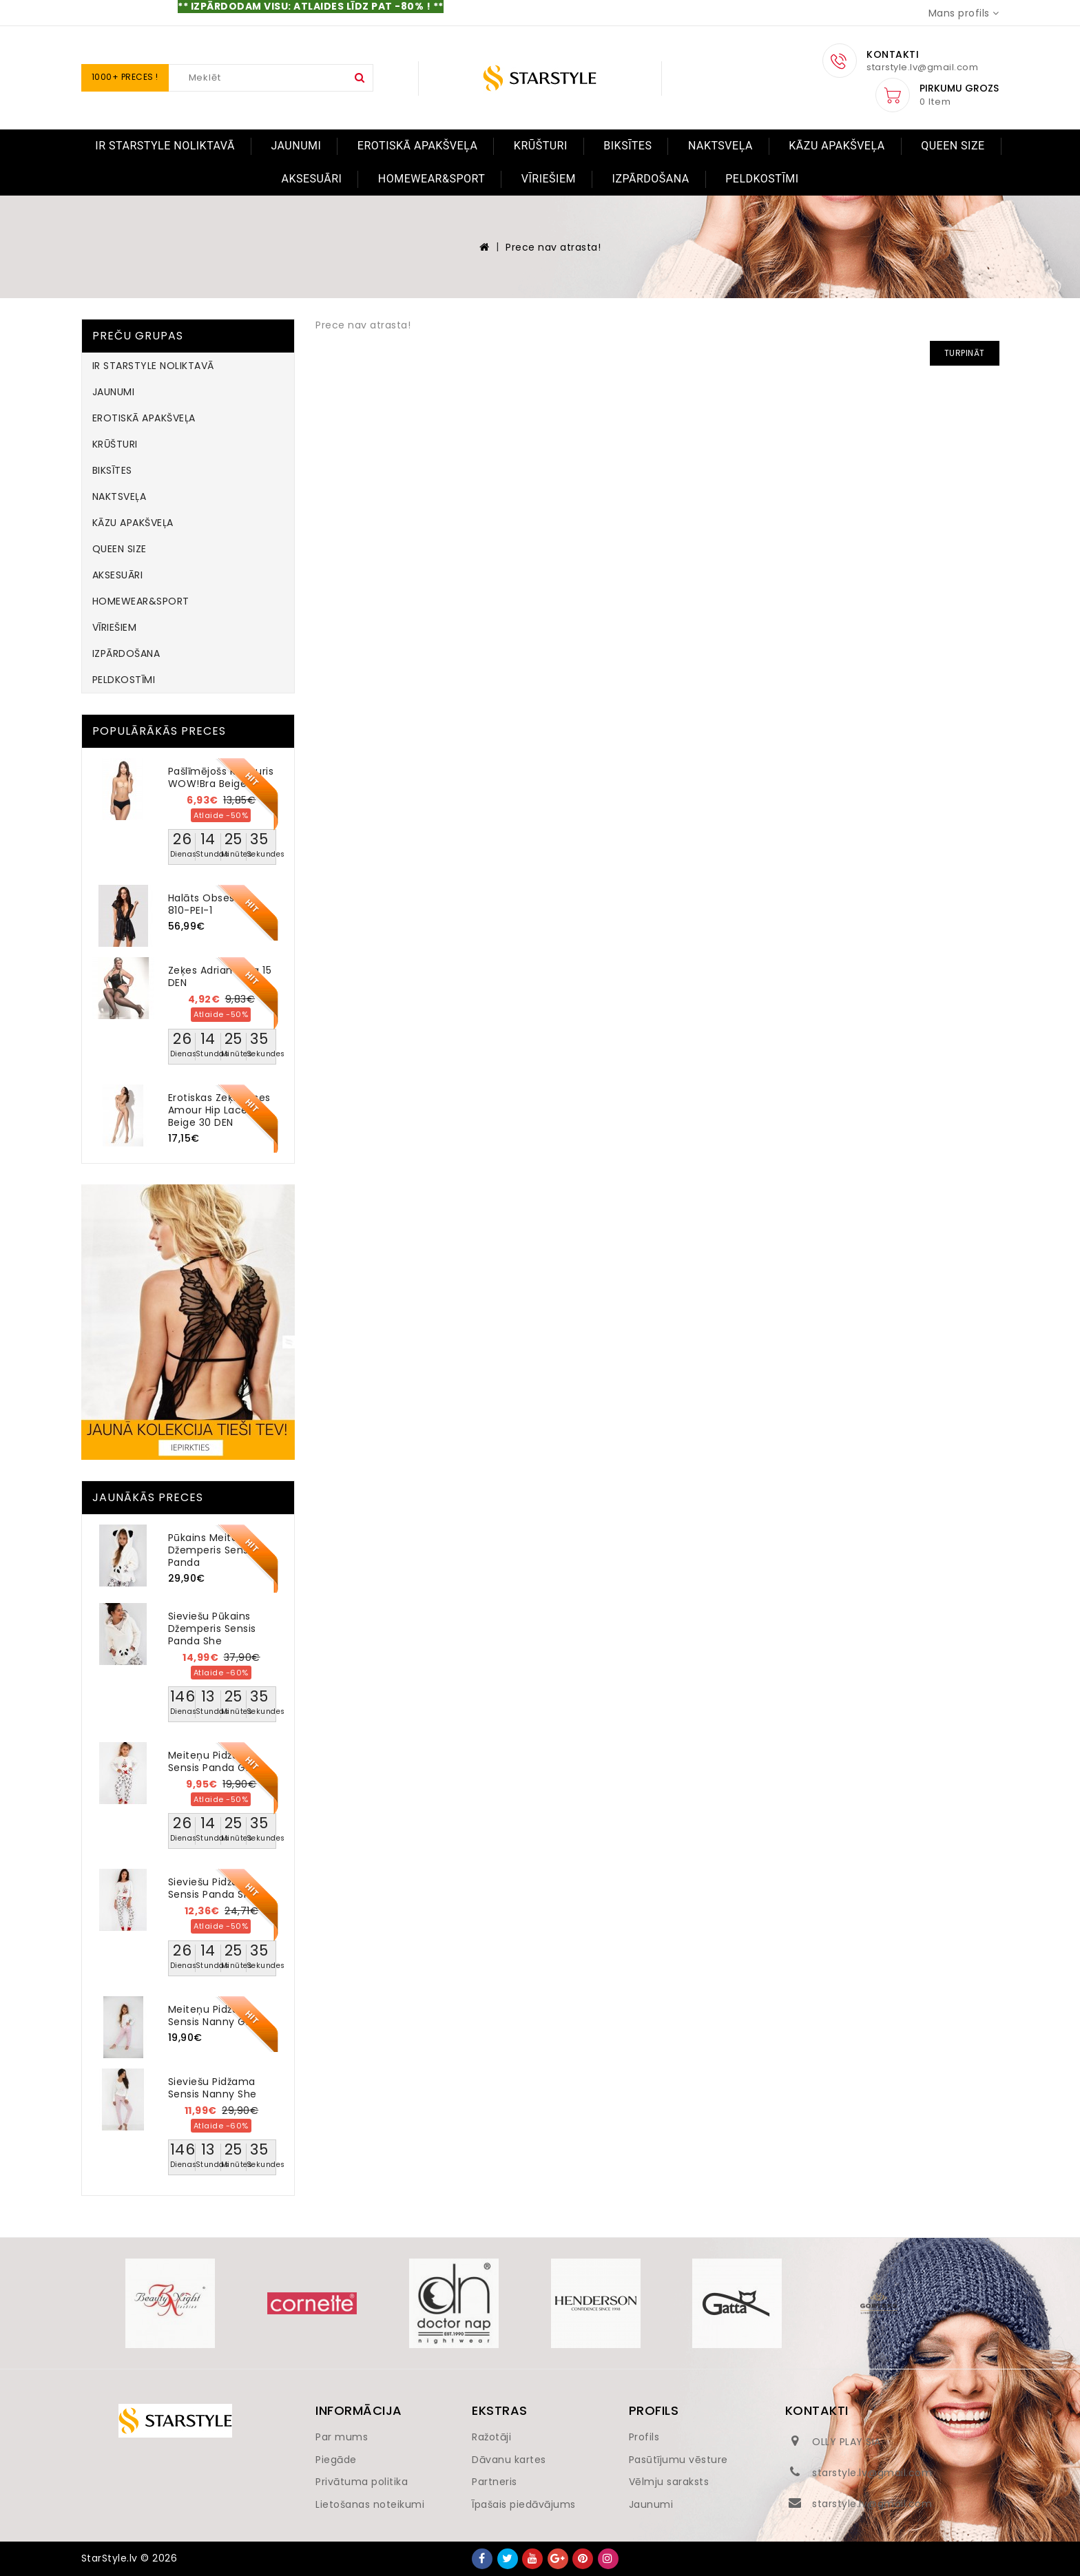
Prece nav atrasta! (553, 247)
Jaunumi (651, 2504)
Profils (644, 2437)
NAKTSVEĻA (720, 145)
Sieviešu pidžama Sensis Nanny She (212, 2088)
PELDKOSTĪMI (761, 178)
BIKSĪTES (627, 145)
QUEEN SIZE (952, 145)
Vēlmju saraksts (669, 2482)
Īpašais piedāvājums (524, 2504)
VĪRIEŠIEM (548, 178)
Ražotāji (491, 2437)
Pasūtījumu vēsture (678, 2460)
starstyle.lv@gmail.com (872, 2473)
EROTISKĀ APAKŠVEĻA (417, 145)
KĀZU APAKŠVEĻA (836, 145)
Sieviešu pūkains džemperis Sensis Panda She (212, 1628)
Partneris (494, 2482)
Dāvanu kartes (509, 2460)
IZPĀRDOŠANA (650, 178)
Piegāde (336, 2460)
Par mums (341, 2437)
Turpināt (964, 353)
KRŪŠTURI (541, 145)
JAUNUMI (296, 145)
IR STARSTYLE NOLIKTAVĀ (165, 145)
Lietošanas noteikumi (369, 2504)
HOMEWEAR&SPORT (431, 178)
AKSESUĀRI (311, 178)
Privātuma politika (361, 2482)
